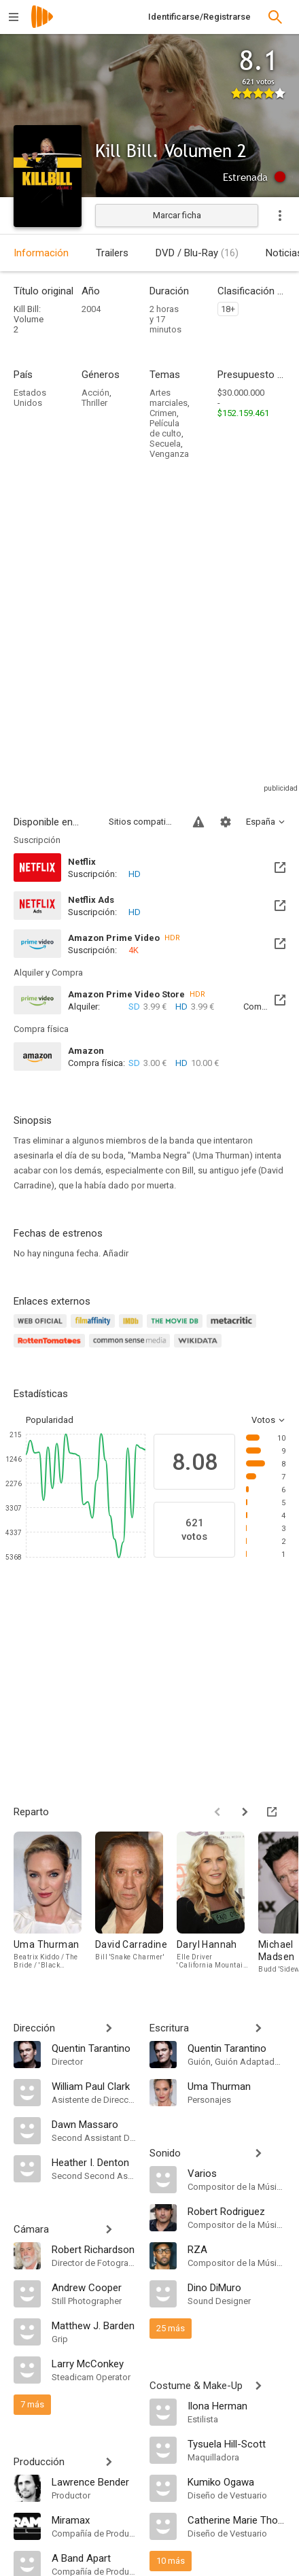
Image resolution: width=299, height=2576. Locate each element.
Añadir (115, 1253)
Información (41, 253)
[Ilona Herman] (236, 2405)
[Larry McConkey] (94, 2363)
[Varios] (236, 2173)
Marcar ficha (177, 215)
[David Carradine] (136, 1903)
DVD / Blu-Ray (197, 253)
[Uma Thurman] (54, 1903)
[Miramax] (94, 2519)
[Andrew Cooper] (94, 2287)
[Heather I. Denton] (94, 2162)
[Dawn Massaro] (94, 2124)
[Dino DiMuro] (236, 2287)
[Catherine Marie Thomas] (236, 2519)
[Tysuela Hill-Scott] (236, 2443)
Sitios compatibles (143, 822)
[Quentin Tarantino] (94, 2048)
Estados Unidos (30, 398)
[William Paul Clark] (94, 2086)
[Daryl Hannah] (217, 1903)
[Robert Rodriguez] (236, 2211)
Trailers (112, 253)
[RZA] (236, 2249)
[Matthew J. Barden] (94, 2325)
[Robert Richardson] (94, 2249)
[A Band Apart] (94, 2557)
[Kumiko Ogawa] (236, 2481)
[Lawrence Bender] (94, 2481)
